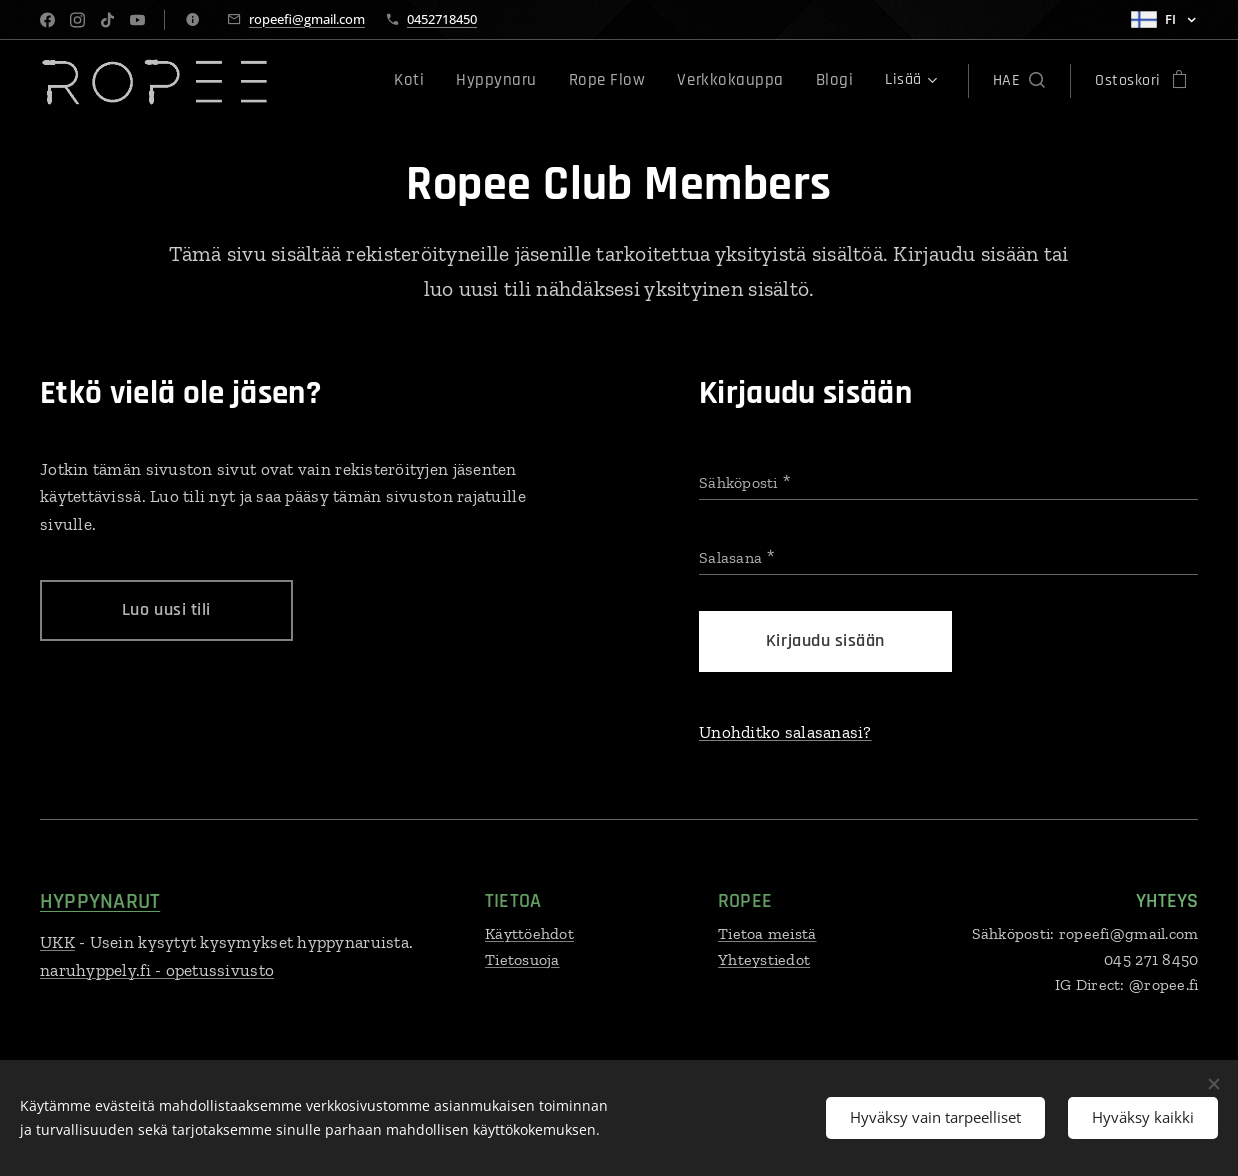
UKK (57, 942)
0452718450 (442, 19)
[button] (1019, 81)
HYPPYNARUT (100, 902)
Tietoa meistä (767, 933)
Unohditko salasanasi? (785, 732)
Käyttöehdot (529, 933)
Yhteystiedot (764, 959)
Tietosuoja (522, 959)
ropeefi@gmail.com (307, 19)
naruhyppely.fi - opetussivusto (157, 970)
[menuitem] (442, 81)
